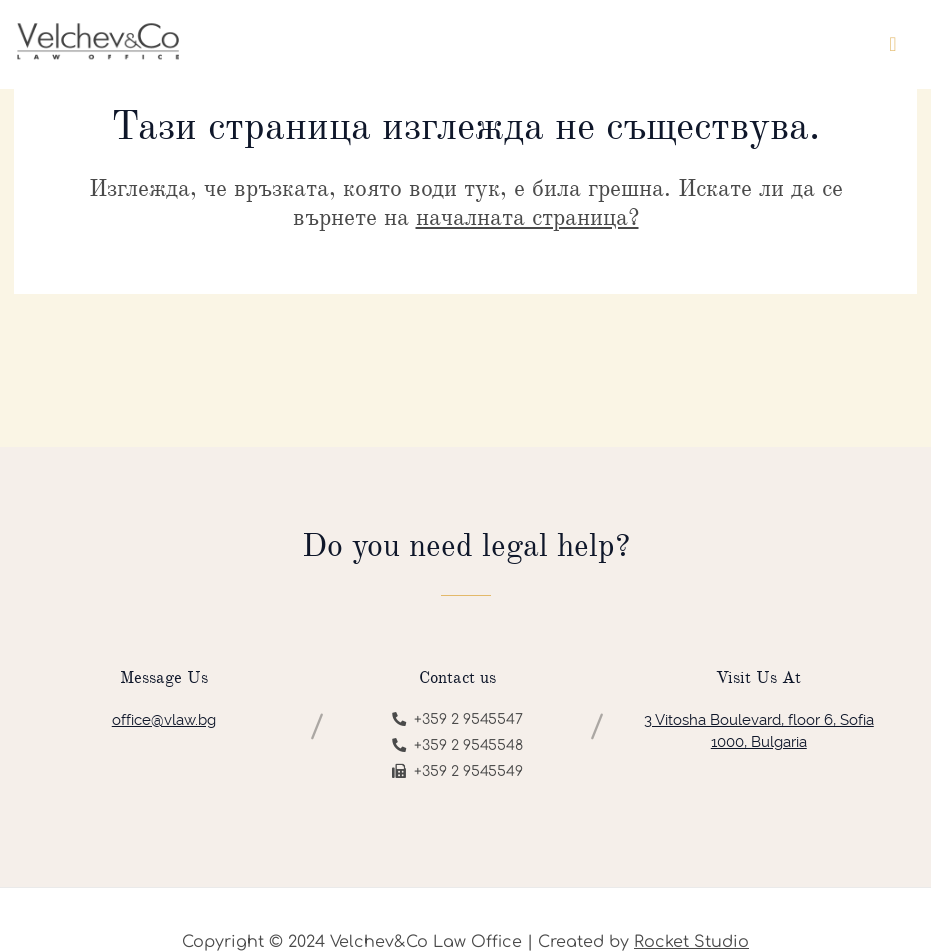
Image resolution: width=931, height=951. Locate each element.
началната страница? (527, 217)
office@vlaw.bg (164, 720)
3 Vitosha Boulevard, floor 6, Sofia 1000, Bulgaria (759, 731)
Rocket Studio (691, 942)
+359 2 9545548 (457, 745)
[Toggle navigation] (893, 44)
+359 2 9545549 (457, 771)
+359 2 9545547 (457, 719)
